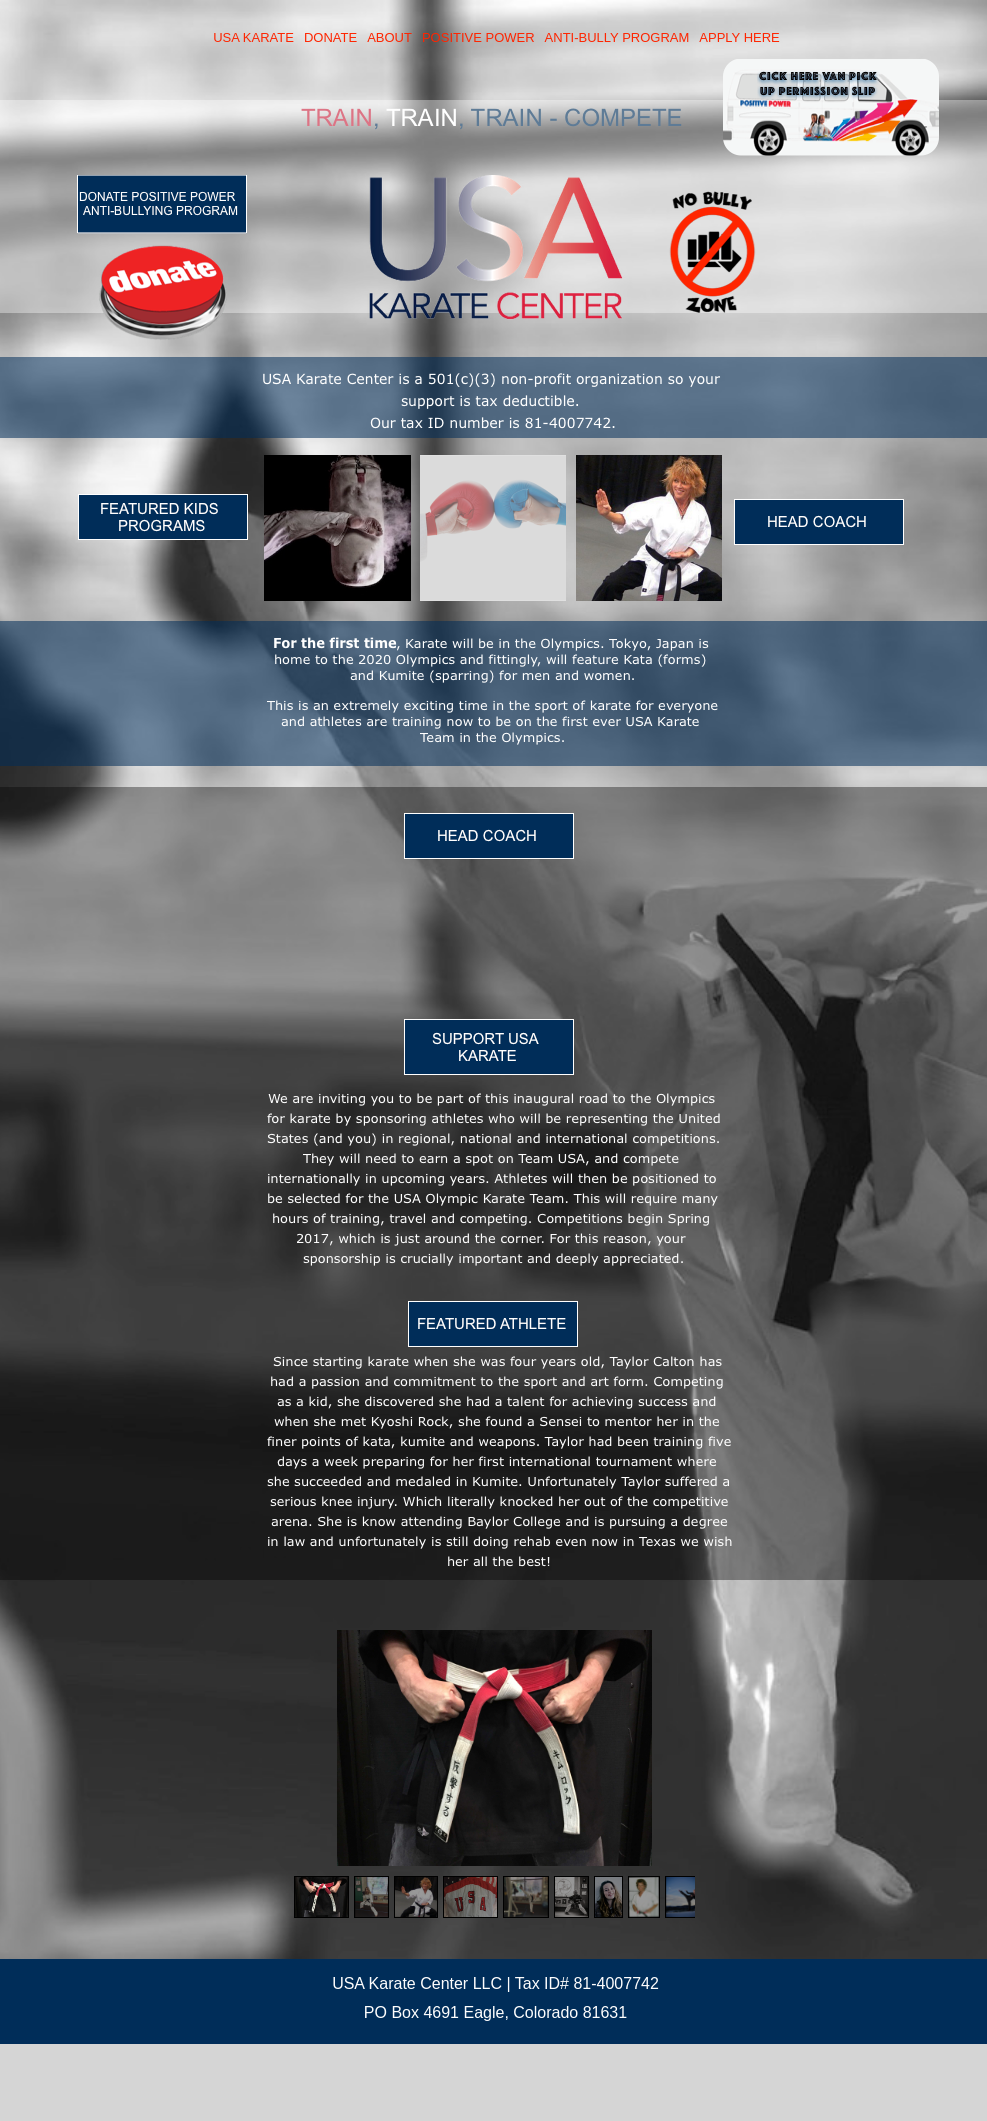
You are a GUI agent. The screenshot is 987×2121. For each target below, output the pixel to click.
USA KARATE (253, 37)
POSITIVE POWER (478, 37)
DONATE (330, 37)
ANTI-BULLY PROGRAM (617, 37)
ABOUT (389, 37)
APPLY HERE (739, 37)
